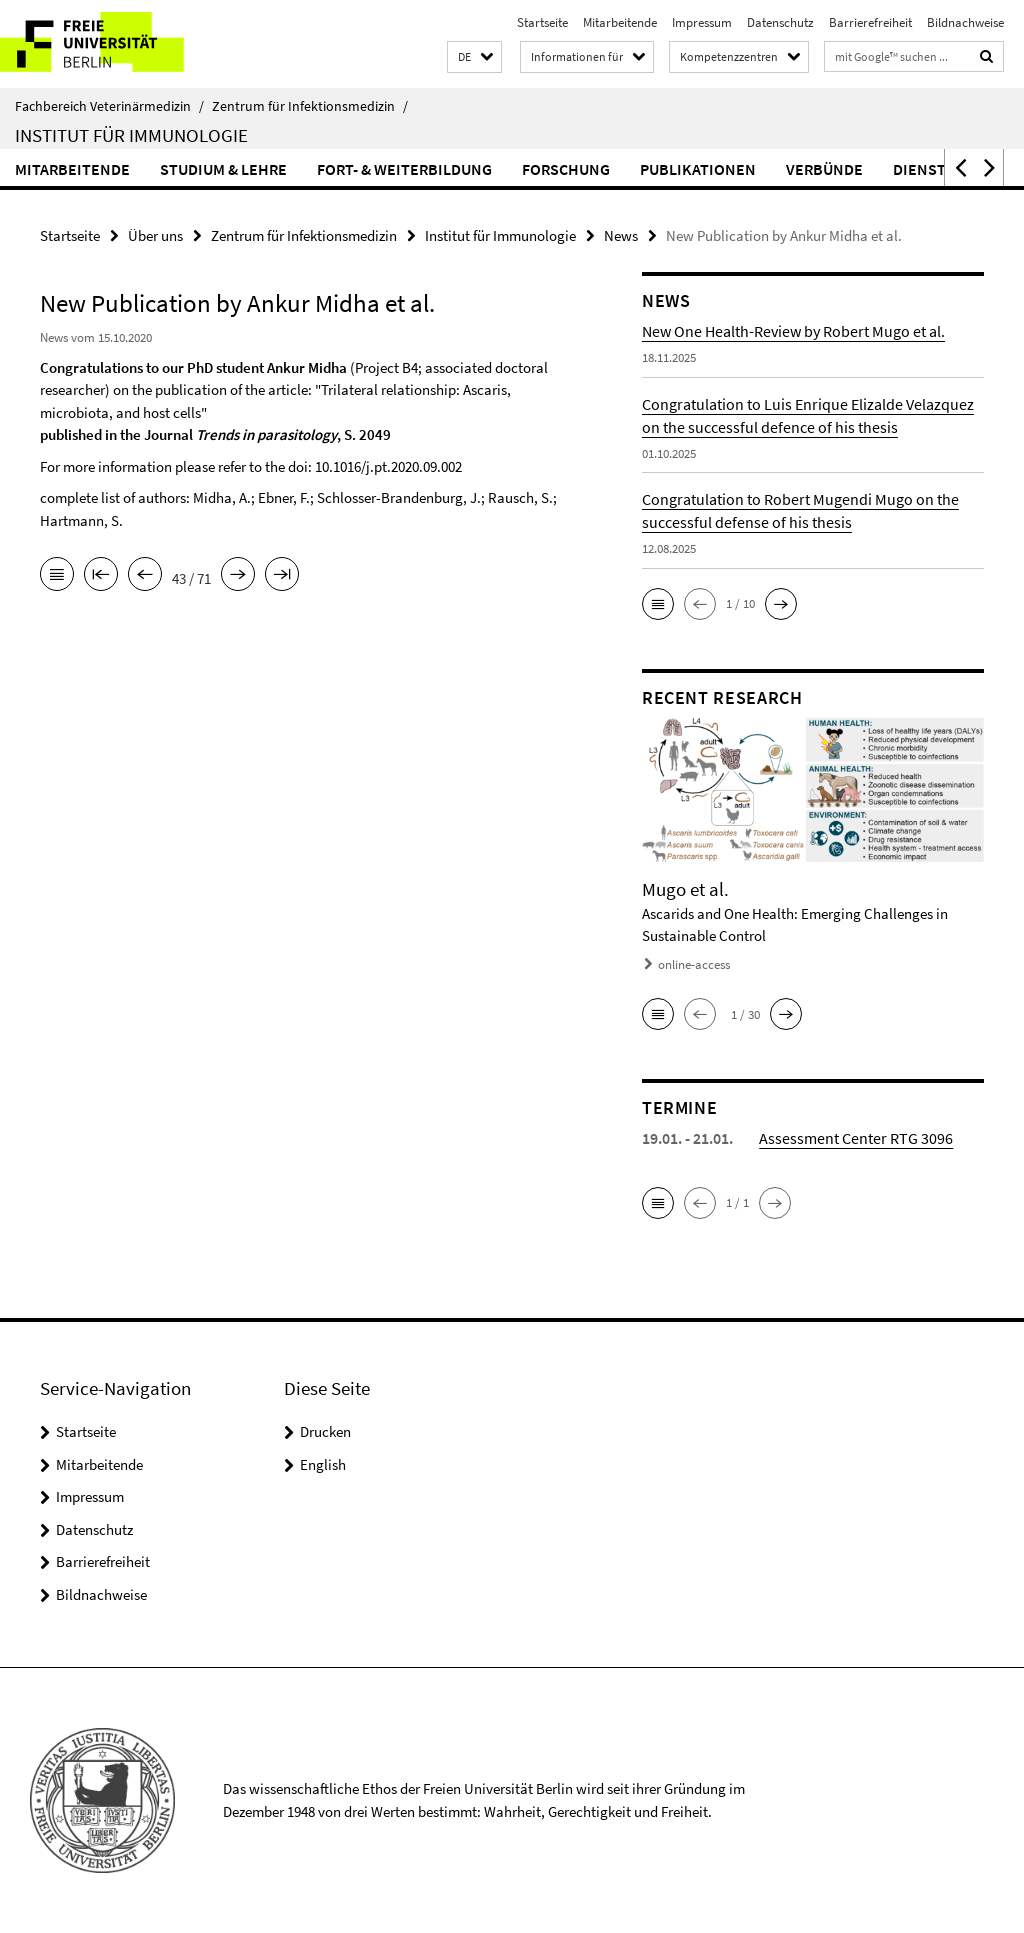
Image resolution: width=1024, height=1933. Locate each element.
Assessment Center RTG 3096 (856, 1138)
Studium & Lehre (223, 169)
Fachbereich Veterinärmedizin (109, 106)
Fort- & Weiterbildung (404, 169)
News (621, 235)
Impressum (702, 22)
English (323, 1464)
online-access (694, 964)
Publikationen (698, 169)
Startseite (542, 22)
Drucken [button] (325, 1431)
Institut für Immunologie (131, 135)
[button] (474, 57)
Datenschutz (780, 22)
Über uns (155, 235)
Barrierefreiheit (870, 22)
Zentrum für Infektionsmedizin (310, 106)
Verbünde (824, 169)
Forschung (566, 169)
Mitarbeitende (620, 22)
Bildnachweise (965, 22)
